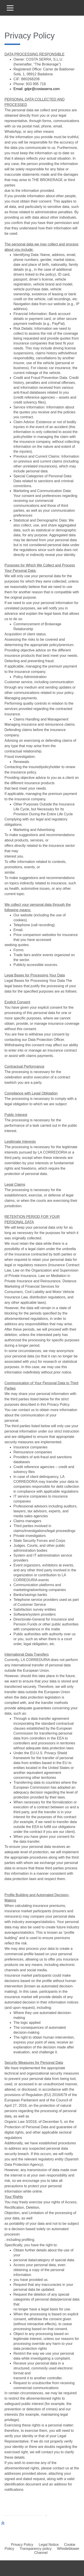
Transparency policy (36, 2549)
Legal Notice (49, 2544)
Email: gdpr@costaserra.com (36, 89)
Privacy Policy (22, 2544)
